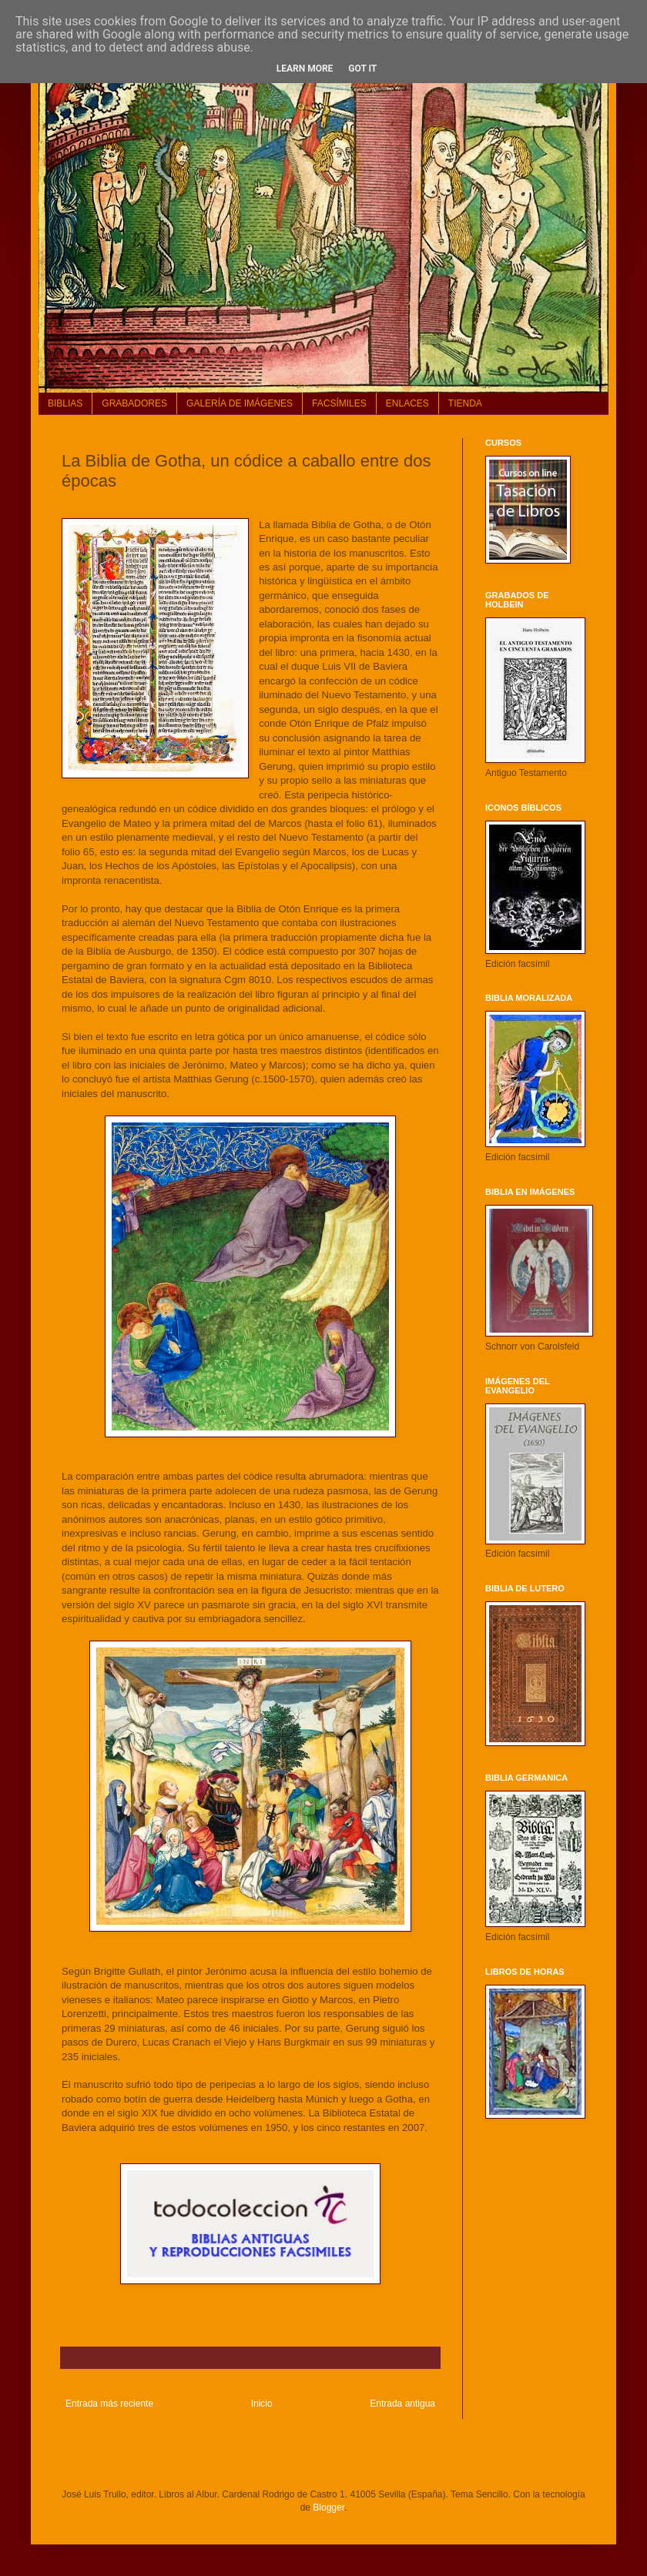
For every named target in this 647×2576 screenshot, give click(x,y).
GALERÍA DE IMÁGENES (239, 403)
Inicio (262, 2403)
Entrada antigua (402, 2403)
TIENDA (465, 403)
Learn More (305, 68)
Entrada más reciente (109, 2403)
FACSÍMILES (339, 403)
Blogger (328, 2507)
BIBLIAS (65, 403)
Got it (362, 68)
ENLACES (407, 403)
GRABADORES (134, 403)
